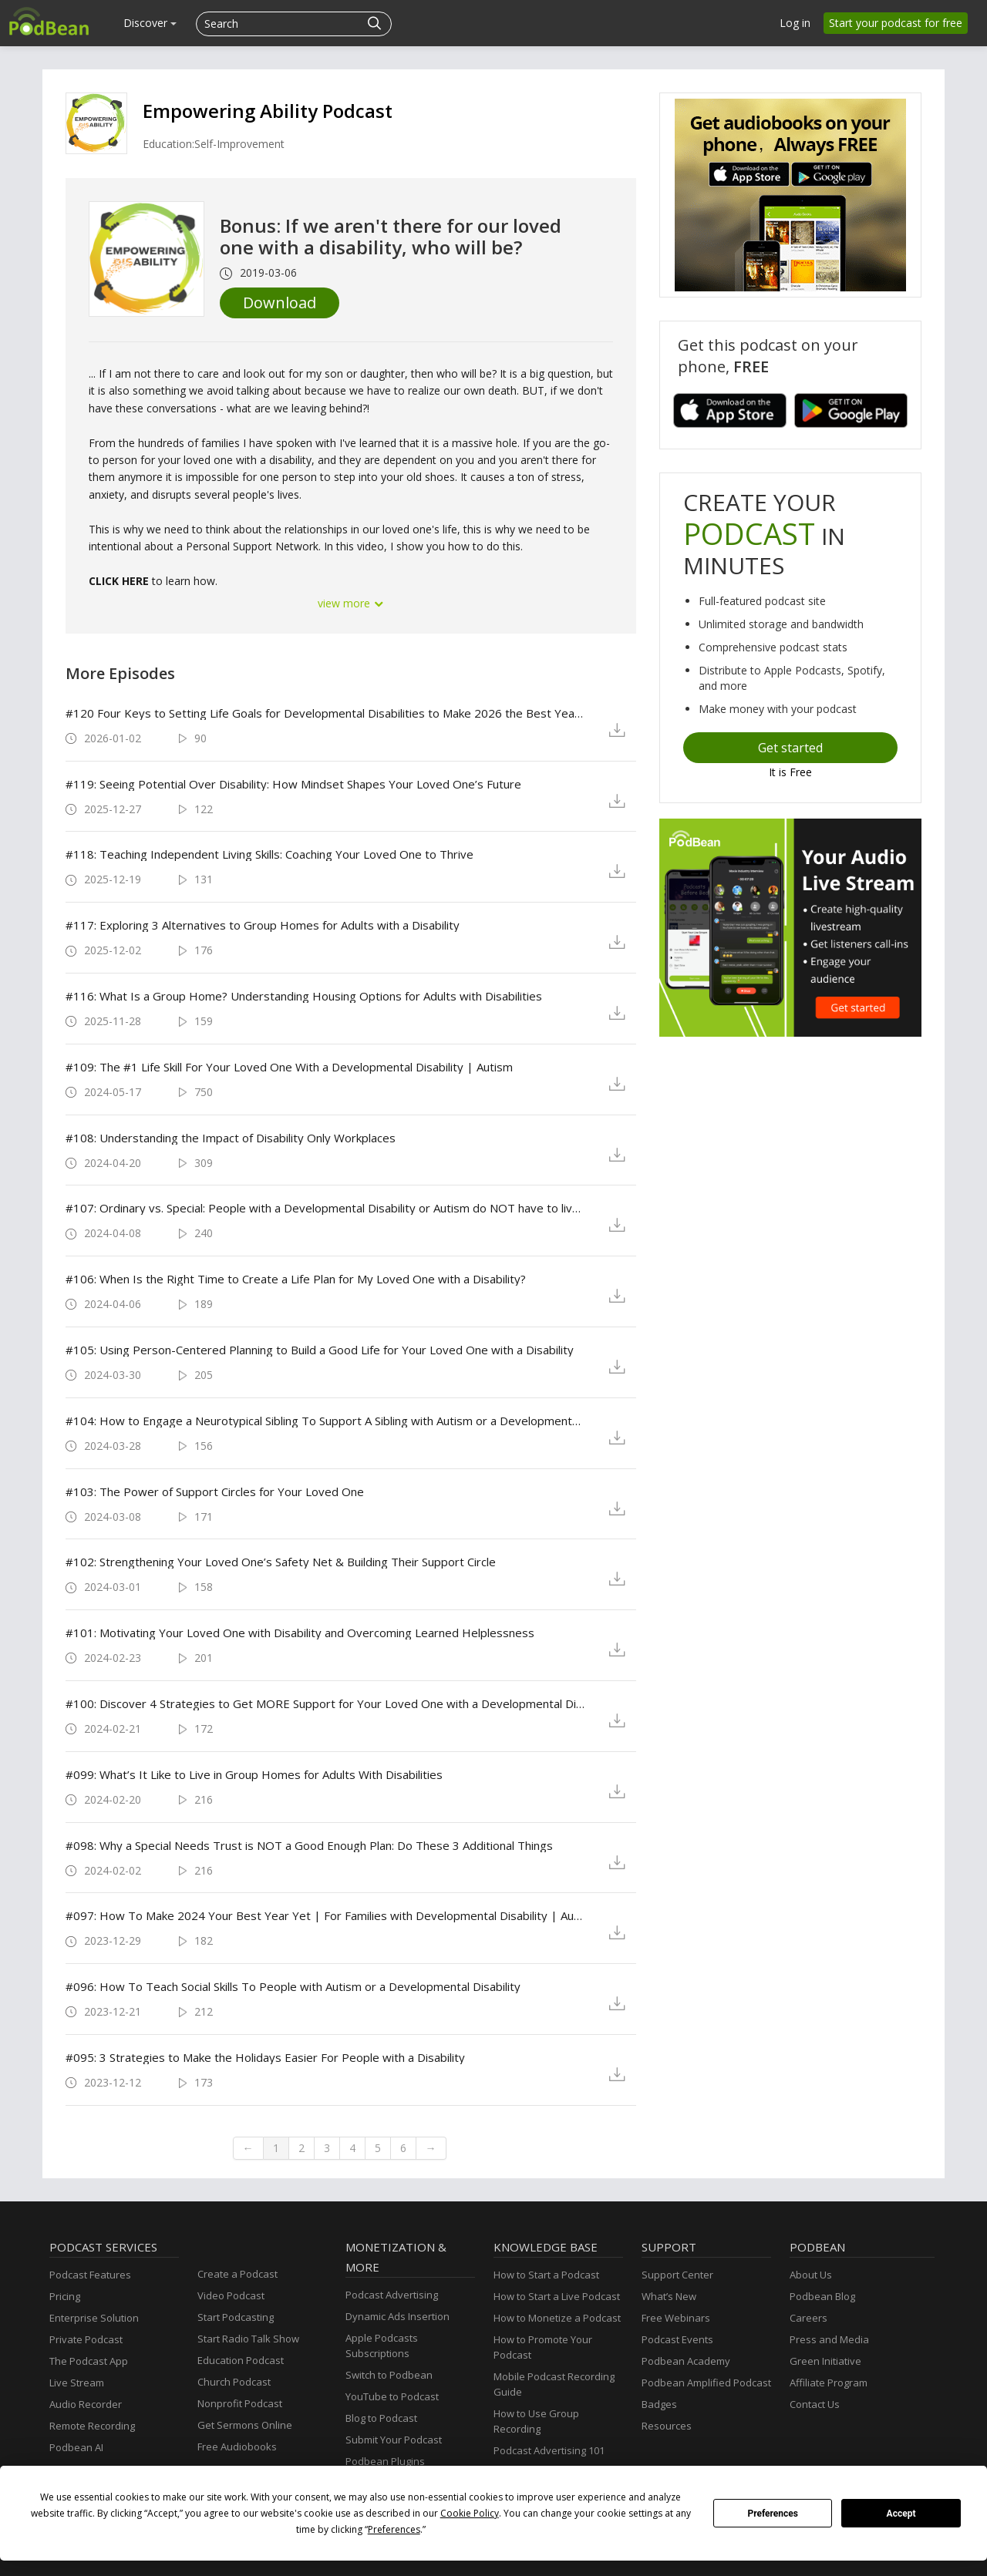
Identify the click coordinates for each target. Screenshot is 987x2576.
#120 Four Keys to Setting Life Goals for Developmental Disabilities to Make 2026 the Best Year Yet (325, 713)
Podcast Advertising (391, 2295)
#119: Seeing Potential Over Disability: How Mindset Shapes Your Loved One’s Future (293, 784)
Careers (808, 2318)
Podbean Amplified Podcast (706, 2382)
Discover (150, 22)
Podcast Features (90, 2275)
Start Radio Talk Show (248, 2339)
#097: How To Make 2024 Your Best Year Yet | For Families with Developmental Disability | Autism (325, 1915)
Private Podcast (86, 2339)
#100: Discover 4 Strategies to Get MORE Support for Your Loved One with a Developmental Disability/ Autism (325, 1703)
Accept (901, 2513)
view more (351, 603)
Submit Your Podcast (393, 2440)
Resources (667, 2426)
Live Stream (76, 2382)
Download (279, 302)
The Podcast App (88, 2361)
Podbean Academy (686, 2361)
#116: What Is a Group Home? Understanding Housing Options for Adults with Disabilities (304, 996)
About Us (811, 2275)
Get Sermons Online (244, 2425)
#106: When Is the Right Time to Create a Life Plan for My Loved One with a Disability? (296, 1279)
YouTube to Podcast (392, 2396)
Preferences (772, 2513)
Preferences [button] (394, 2529)
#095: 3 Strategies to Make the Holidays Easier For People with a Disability (265, 2057)
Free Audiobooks (237, 2446)
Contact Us (815, 2404)
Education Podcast (240, 2360)
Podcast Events (677, 2339)
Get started (790, 747)
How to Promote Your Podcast (543, 2347)
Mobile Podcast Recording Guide (554, 2384)
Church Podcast (234, 2382)
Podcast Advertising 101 (549, 2450)
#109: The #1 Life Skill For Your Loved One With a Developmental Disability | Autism (289, 1067)
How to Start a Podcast (546, 2275)
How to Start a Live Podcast (557, 2296)
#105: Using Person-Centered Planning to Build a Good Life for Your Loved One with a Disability (320, 1350)
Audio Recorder (85, 2404)
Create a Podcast (237, 2274)
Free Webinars (676, 2318)
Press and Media (829, 2339)
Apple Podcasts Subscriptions (381, 2345)
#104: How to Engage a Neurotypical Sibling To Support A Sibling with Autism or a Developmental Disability (325, 1421)
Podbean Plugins (385, 2461)
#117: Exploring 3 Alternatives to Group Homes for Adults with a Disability (263, 925)
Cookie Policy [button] (469, 2513)
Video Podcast (230, 2295)
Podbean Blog (822, 2296)
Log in (795, 22)
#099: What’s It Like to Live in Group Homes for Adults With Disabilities (254, 1774)
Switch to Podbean (389, 2375)
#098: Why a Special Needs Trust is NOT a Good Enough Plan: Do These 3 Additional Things (309, 1845)
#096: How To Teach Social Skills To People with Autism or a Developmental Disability (293, 1986)
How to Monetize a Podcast (557, 2318)
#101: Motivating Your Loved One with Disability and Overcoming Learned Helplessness (300, 1632)
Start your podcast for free (895, 22)
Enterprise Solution (94, 2318)
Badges (659, 2404)
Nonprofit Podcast (239, 2403)
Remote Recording (92, 2426)
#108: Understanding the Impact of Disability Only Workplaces (231, 1138)
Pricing (64, 2296)
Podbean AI (76, 2447)
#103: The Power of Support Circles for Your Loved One (215, 1491)
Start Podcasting (235, 2317)
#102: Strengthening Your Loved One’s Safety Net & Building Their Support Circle (281, 1562)
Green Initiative (825, 2361)
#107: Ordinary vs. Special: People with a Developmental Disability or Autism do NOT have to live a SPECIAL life (325, 1208)
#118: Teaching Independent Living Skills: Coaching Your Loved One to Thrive (269, 854)
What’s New (669, 2296)
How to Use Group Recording (536, 2421)
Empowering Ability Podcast (267, 110)
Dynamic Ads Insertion (397, 2316)
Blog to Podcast (381, 2418)
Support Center (677, 2275)
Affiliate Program (828, 2382)
